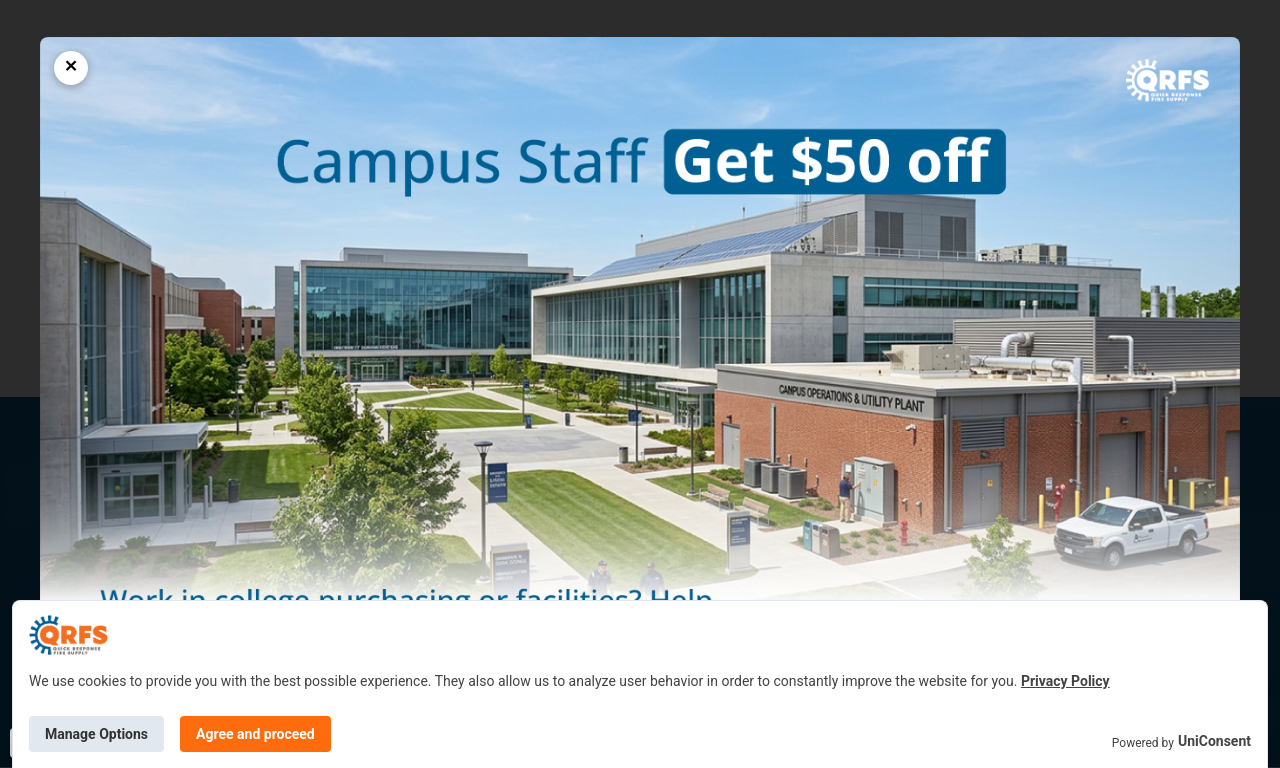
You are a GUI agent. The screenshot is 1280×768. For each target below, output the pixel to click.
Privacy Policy (1065, 681)
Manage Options (96, 734)
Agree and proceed (255, 734)
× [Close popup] (71, 66)
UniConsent (1214, 741)
